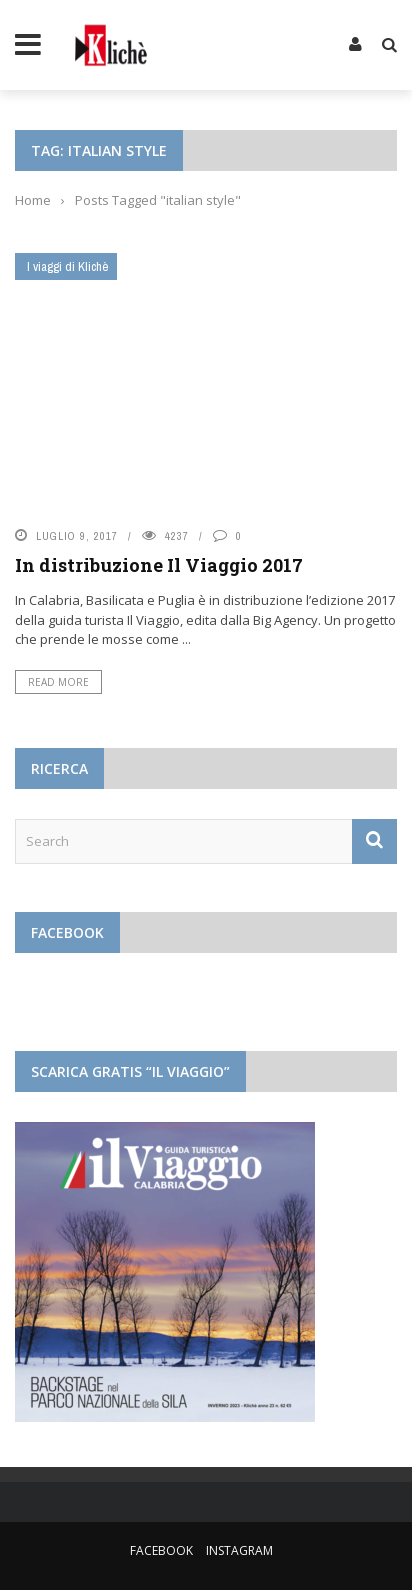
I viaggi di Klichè (68, 266)
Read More (58, 682)
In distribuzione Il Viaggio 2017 (159, 565)
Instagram (239, 1550)
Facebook (161, 1550)
